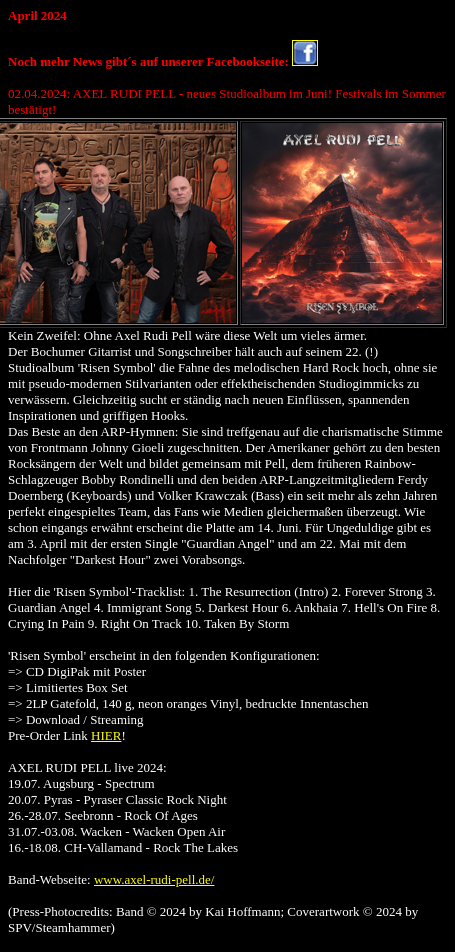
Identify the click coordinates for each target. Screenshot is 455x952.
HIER (106, 735)
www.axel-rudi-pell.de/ (154, 879)
